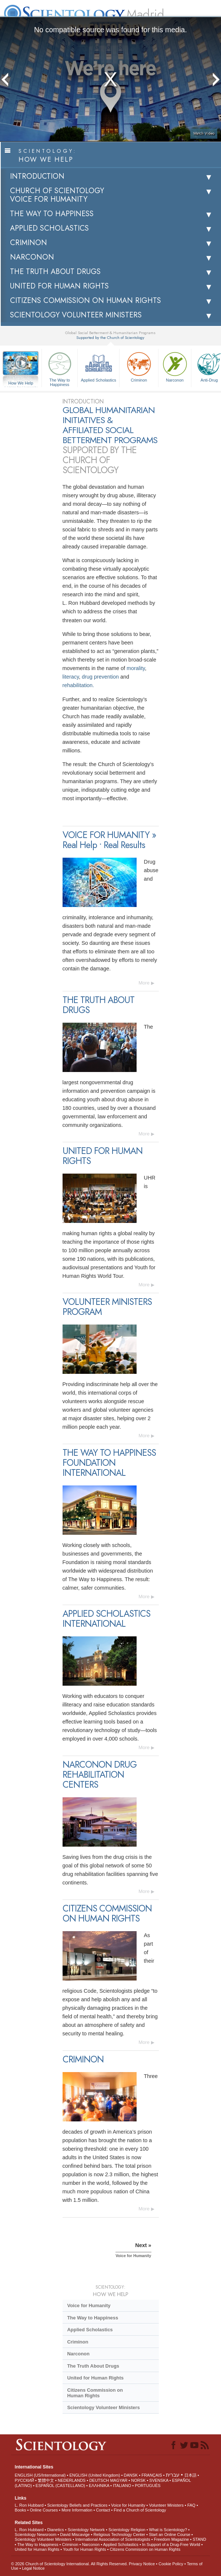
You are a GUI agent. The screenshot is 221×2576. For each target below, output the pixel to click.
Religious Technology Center (119, 2534)
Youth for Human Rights (84, 2549)
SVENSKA (158, 2480)
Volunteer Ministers (166, 2505)
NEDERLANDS (72, 2480)
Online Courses (44, 2510)
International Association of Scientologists (112, 2539)
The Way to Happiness (60, 368)
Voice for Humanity (88, 2305)
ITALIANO (122, 2485)
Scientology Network (86, 2529)
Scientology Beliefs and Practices (77, 2505)
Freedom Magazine (171, 2539)
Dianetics (55, 2529)
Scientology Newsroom (36, 2534)
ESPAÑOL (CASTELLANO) (60, 2485)
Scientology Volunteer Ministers (103, 2407)
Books (20, 2510)
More (144, 983)
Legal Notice (33, 2568)
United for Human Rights (95, 2378)
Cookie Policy (170, 2564)
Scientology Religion (126, 2529)
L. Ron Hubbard (29, 2505)
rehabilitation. (78, 685)
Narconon (174, 366)
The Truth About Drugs (93, 2366)
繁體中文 (46, 2480)
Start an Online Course (169, 2534)
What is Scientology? (168, 2529)
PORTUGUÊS (147, 2485)
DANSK (131, 2475)
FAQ (191, 2505)
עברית (173, 2475)
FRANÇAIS (151, 2475)
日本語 (190, 2475)
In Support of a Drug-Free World (171, 2544)
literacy (71, 677)
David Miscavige (75, 2534)
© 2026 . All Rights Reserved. (70, 2564)
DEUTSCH (99, 2480)
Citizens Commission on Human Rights (95, 2392)
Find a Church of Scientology (140, 2510)
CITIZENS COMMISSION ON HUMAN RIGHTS (85, 300)
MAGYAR (118, 2480)
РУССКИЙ (24, 2480)
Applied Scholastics (98, 366)
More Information (76, 2510)
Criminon (138, 366)
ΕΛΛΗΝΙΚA (99, 2485)
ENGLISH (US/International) (40, 2475)
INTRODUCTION (37, 176)
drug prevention (100, 677)
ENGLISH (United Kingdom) (94, 2475)
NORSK (138, 2480)
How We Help (21, 383)
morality (136, 668)
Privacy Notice (142, 2564)
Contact (103, 2510)
